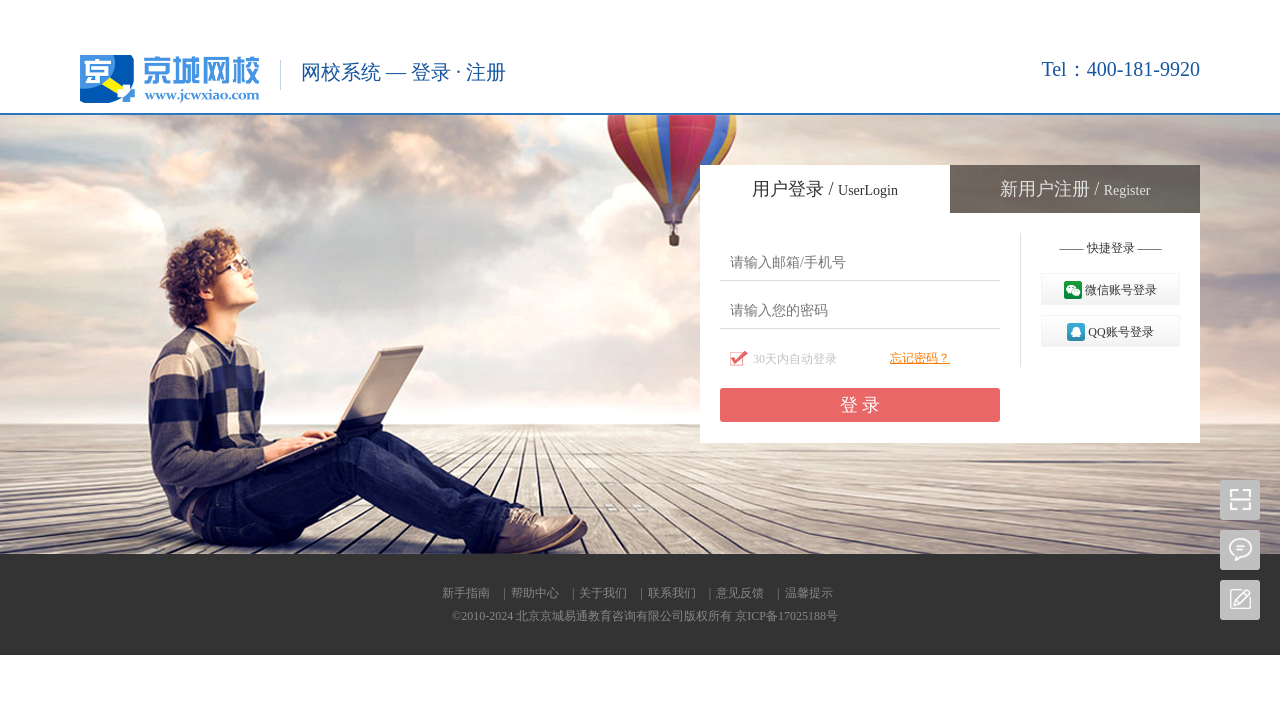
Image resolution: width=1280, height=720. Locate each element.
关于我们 (603, 593)
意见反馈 (740, 593)
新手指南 (466, 593)
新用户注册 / (1075, 189)
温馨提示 (809, 593)
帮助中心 (535, 593)
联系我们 (672, 593)
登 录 (860, 405)
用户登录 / (825, 189)
